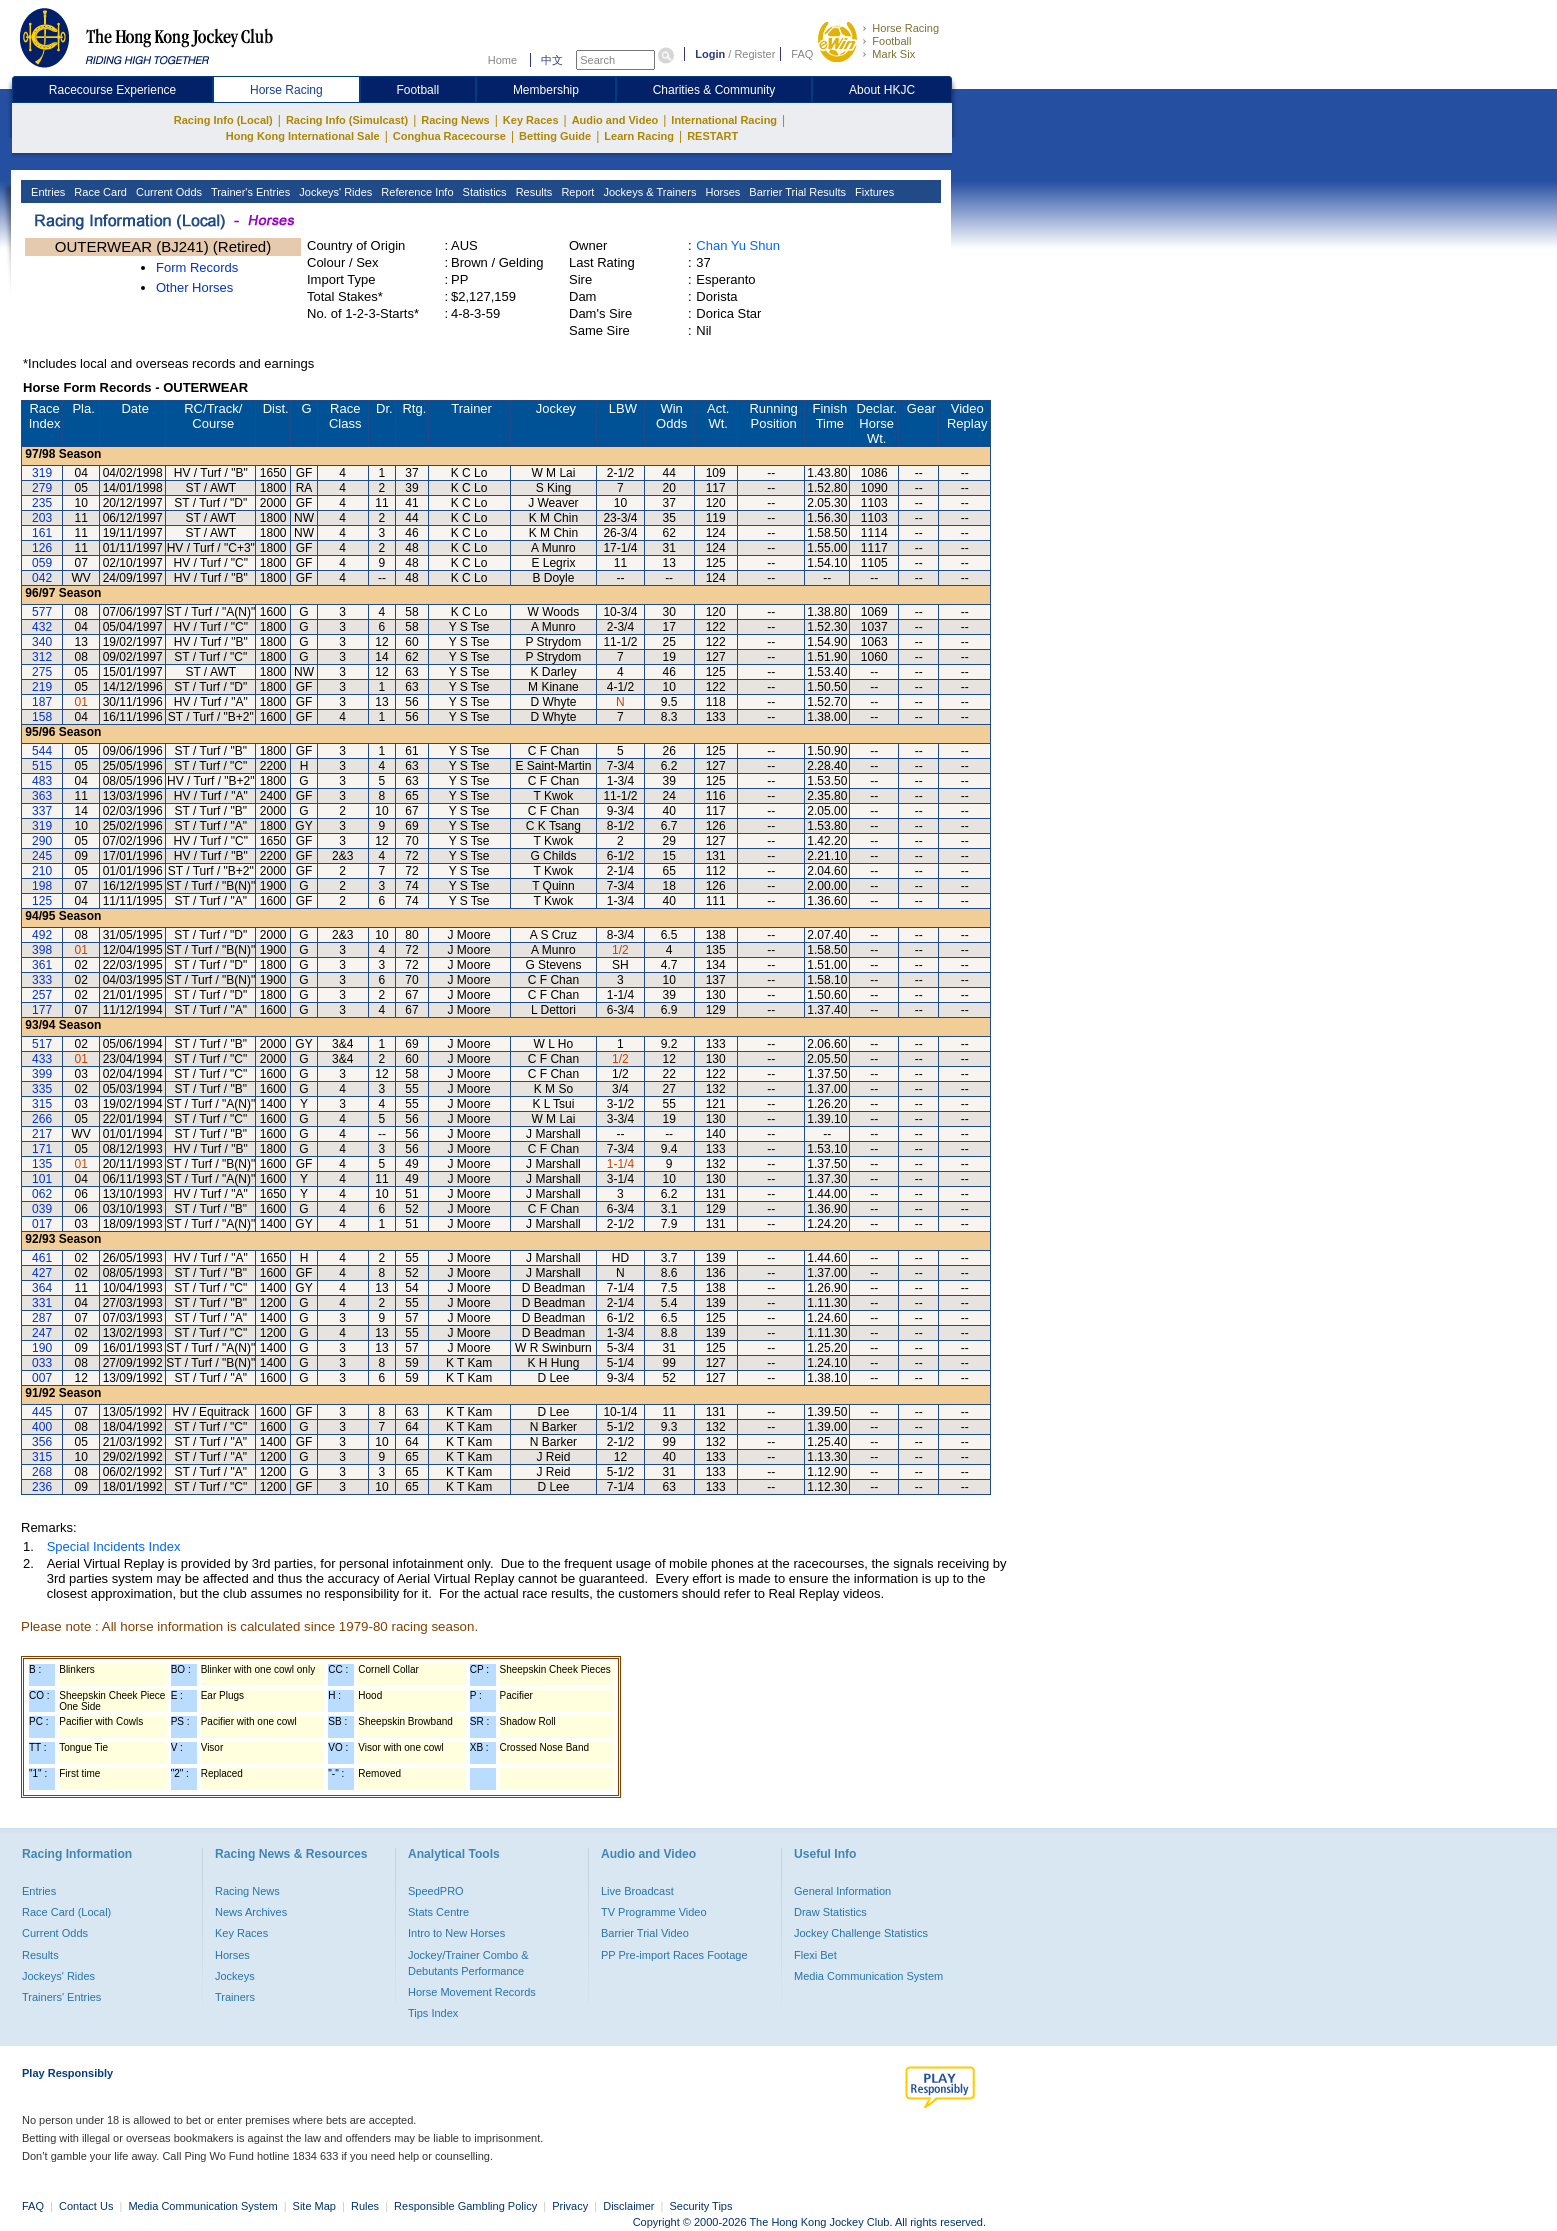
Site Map (314, 2206)
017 (42, 1224)
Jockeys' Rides (334, 192)
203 (42, 518)
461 (42, 1258)
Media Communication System (868, 1976)
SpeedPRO (436, 1891)
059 (42, 563)
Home (502, 60)
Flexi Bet (815, 1955)
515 (42, 766)
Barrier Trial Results (796, 192)
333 (42, 980)
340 (42, 642)
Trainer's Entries (249, 192)
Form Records (197, 267)
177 (42, 1010)
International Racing (724, 120)
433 (42, 1059)
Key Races (531, 120)
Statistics (483, 192)
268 (42, 1472)
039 (42, 1209)
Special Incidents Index (114, 1546)
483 (42, 781)
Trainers (235, 1997)
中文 (552, 60)
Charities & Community (714, 90)
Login (710, 54)
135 (42, 1164)
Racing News (455, 120)
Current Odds (167, 192)
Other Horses (194, 287)
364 (42, 1288)
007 (42, 1378)
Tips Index (433, 2013)
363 (42, 796)
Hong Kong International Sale (303, 136)
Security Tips (701, 2206)
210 (42, 871)
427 (42, 1273)
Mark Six (893, 54)
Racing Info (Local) (223, 120)
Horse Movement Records (472, 1992)
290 (42, 841)
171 (42, 1149)
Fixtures (873, 192)
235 (42, 503)
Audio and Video (615, 120)
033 (42, 1363)
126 (42, 548)
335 (42, 1089)
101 (42, 1179)
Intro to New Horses (456, 1933)
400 (42, 1427)
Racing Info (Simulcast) (347, 120)
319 (42, 473)
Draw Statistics (830, 1912)
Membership (546, 90)
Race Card (99, 192)
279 (42, 488)
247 (42, 1333)
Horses (721, 192)
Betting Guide (555, 136)
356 (42, 1442)
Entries (46, 192)
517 (42, 1044)
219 (42, 687)
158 (42, 717)
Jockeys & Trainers (648, 192)
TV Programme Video (654, 1912)
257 (42, 995)
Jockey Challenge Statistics (861, 1933)
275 (42, 672)
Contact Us (86, 2206)
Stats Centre (438, 1912)
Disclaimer (628, 2206)
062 (42, 1194)
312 (42, 657)
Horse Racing (905, 28)
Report (576, 192)
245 (42, 856)
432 (42, 627)
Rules (366, 2206)
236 (42, 1487)
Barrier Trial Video (645, 1933)
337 (42, 811)
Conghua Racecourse (449, 136)
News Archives (251, 1912)
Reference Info (415, 192)
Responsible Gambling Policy (465, 2206)
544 (42, 751)
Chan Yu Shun (738, 245)
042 (42, 578)
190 (42, 1348)
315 (42, 1104)
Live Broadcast (637, 1891)
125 (42, 901)
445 (42, 1412)
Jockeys (235, 1976)
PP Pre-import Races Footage (674, 1955)
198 (42, 886)
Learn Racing (639, 136)
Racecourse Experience (112, 90)
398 (42, 950)
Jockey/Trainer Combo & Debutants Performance (468, 1963)
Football (891, 41)
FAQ (802, 54)
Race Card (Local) (66, 1912)
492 (42, 935)
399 (42, 1074)
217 (42, 1134)
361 (42, 965)
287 (42, 1318)
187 (42, 702)
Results (533, 192)
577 (42, 612)
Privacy (570, 2206)
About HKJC (882, 90)
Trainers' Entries (61, 1997)
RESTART (712, 136)
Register (754, 54)
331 (42, 1303)
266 (42, 1119)
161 (42, 533)
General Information (842, 1891)
